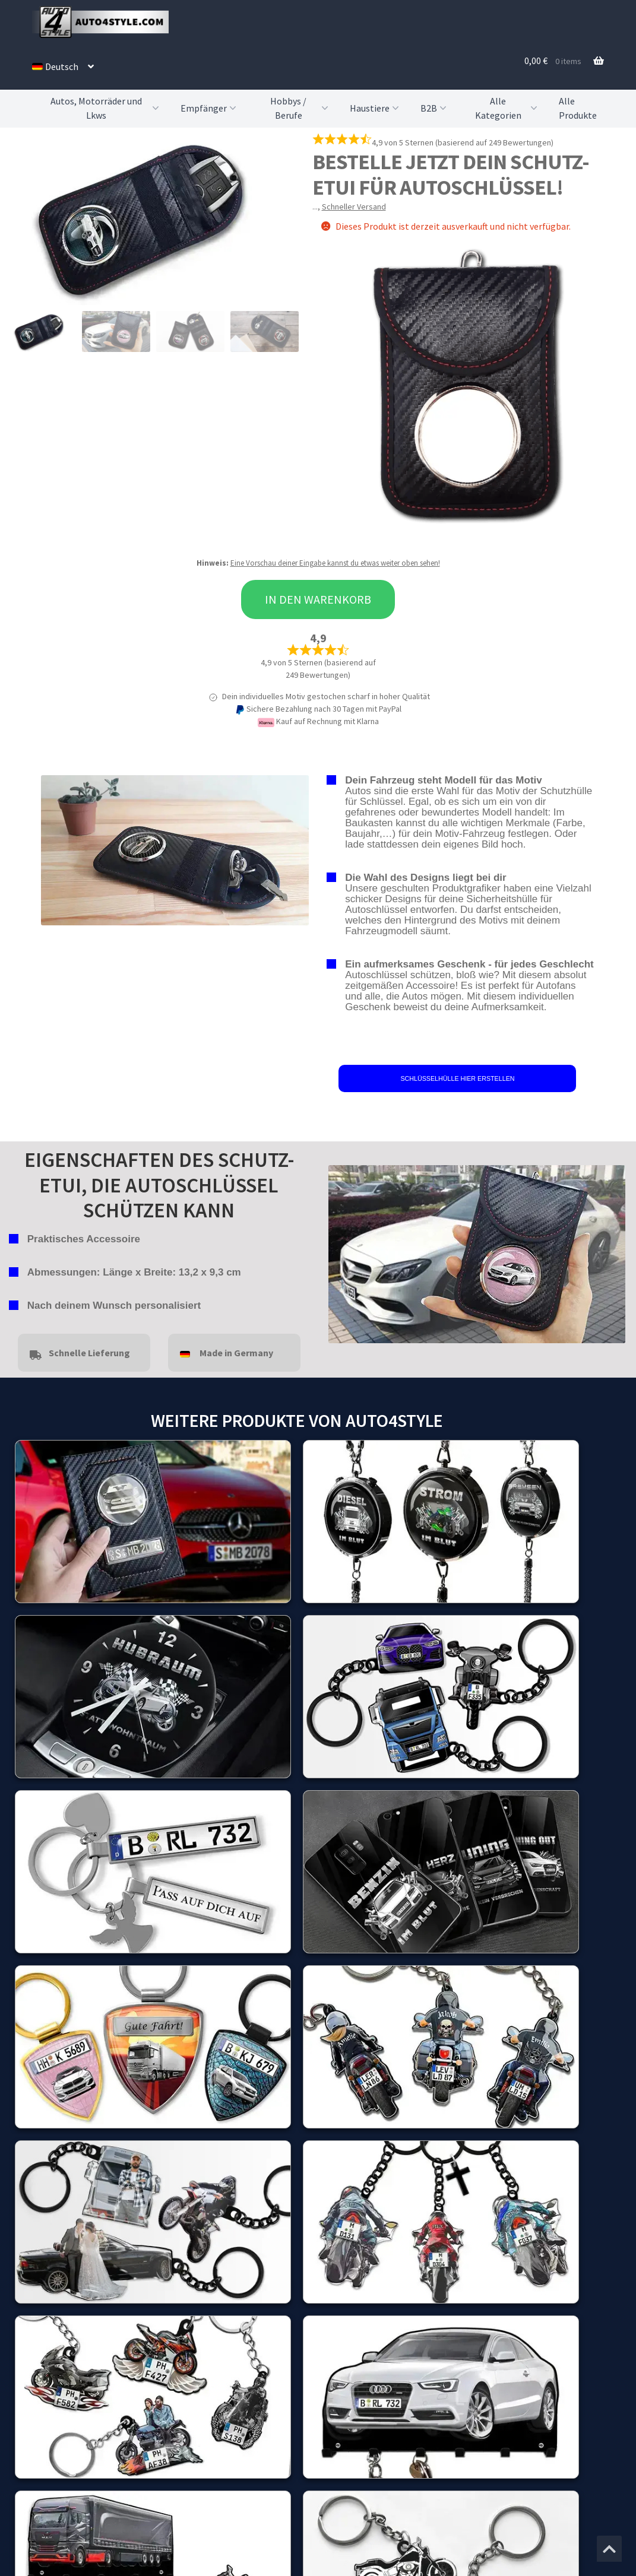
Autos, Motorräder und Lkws (106, 108)
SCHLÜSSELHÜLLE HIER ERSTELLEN (457, 1078)
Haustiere (375, 108)
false (337, 1251)
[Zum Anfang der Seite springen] (609, 2549)
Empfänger (210, 108)
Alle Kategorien (507, 108)
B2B (434, 108)
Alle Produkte (578, 108)
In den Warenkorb (318, 599)
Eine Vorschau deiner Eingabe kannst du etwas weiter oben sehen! (335, 563)
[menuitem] (63, 66)
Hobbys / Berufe (300, 108)
